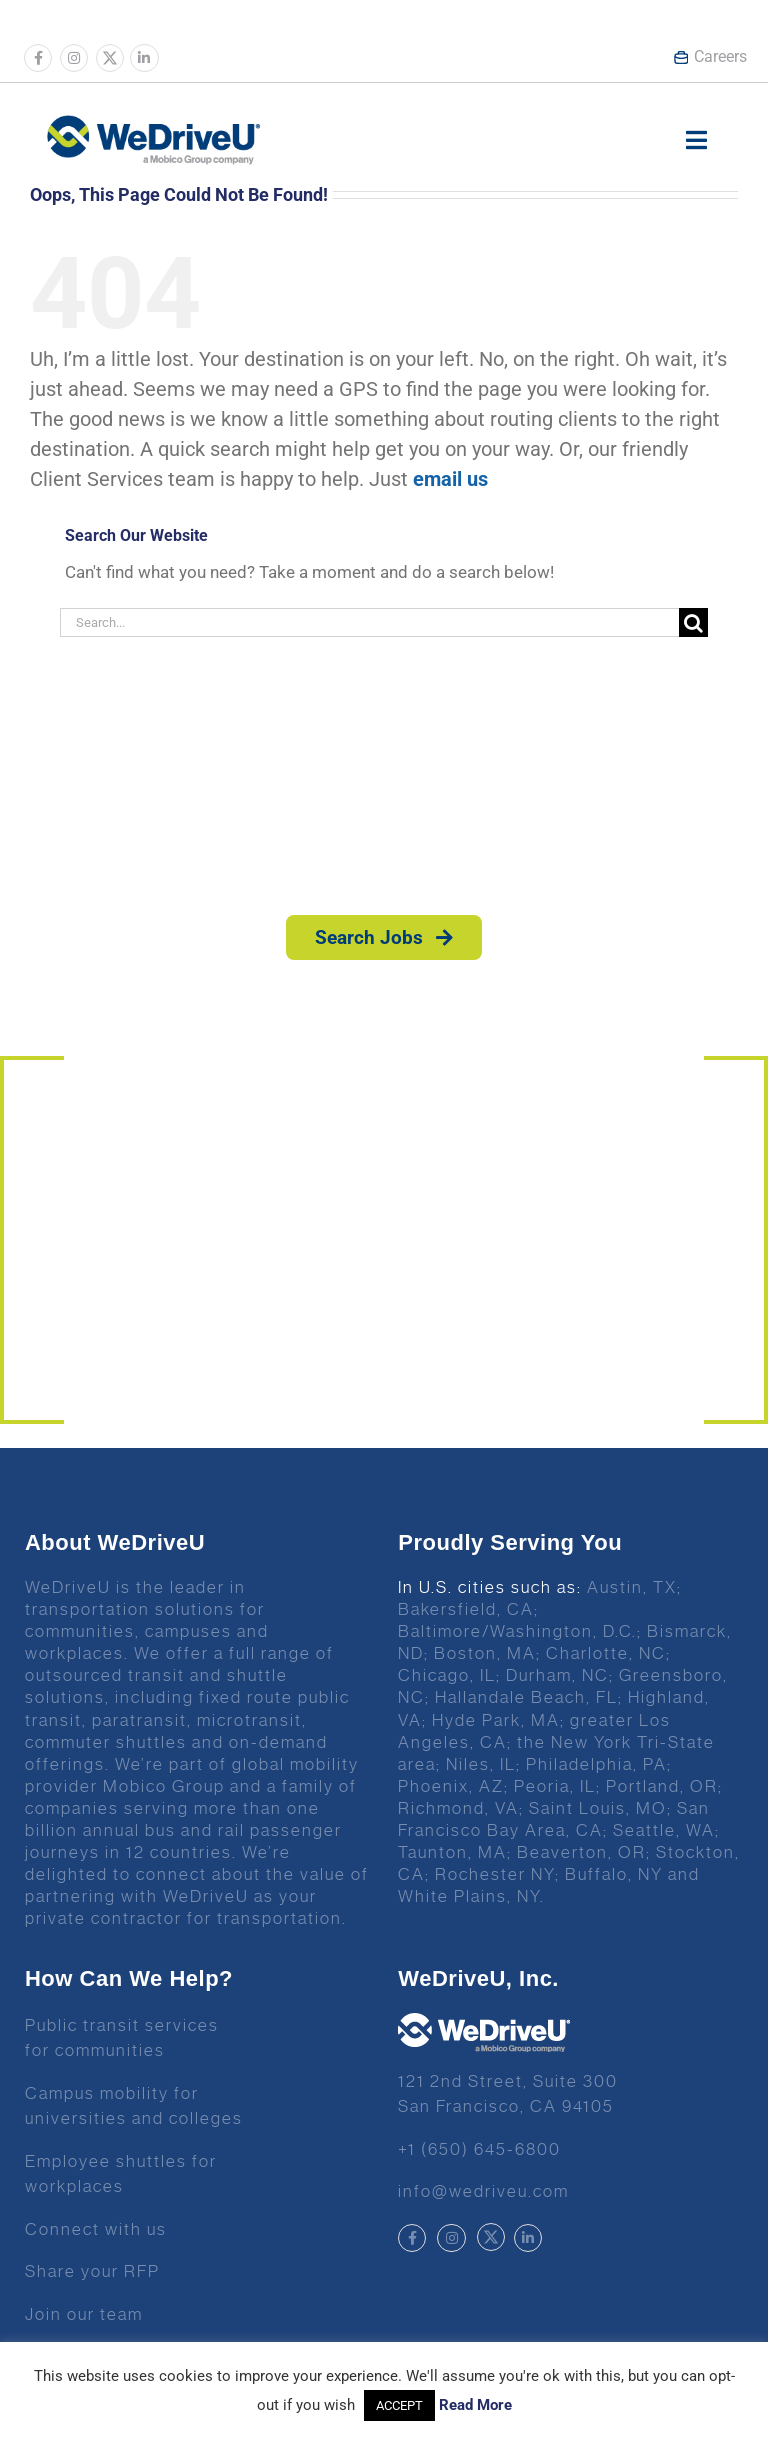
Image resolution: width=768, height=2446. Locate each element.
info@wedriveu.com (483, 2191)
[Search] (693, 622)
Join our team (84, 2314)
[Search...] (369, 622)
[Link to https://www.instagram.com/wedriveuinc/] (74, 58)
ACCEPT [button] (399, 2405)
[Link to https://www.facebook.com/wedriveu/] (38, 58)
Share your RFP (92, 2271)
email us (450, 479)
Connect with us (96, 2229)
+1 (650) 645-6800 (479, 2149)
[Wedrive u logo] (153, 125)
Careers (710, 56)
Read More (475, 2405)
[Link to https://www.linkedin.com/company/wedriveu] (144, 58)
